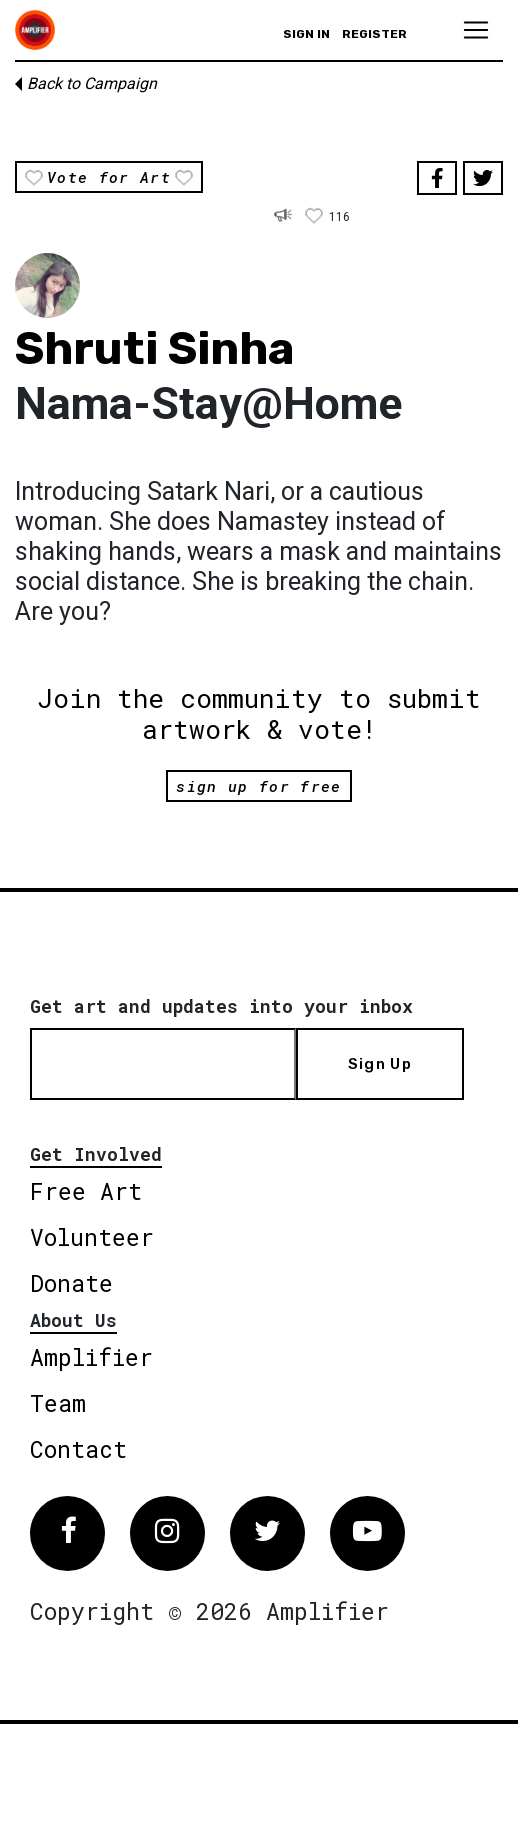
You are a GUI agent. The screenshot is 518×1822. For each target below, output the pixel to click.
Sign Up (380, 1064)
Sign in (306, 34)
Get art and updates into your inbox (221, 1006)
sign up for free (258, 786)
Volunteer (92, 1237)
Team (58, 1403)
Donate (71, 1283)
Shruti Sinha (154, 348)
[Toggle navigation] (476, 30)
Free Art (86, 1191)
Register (374, 34)
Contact (78, 1449)
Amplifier (91, 1357)
